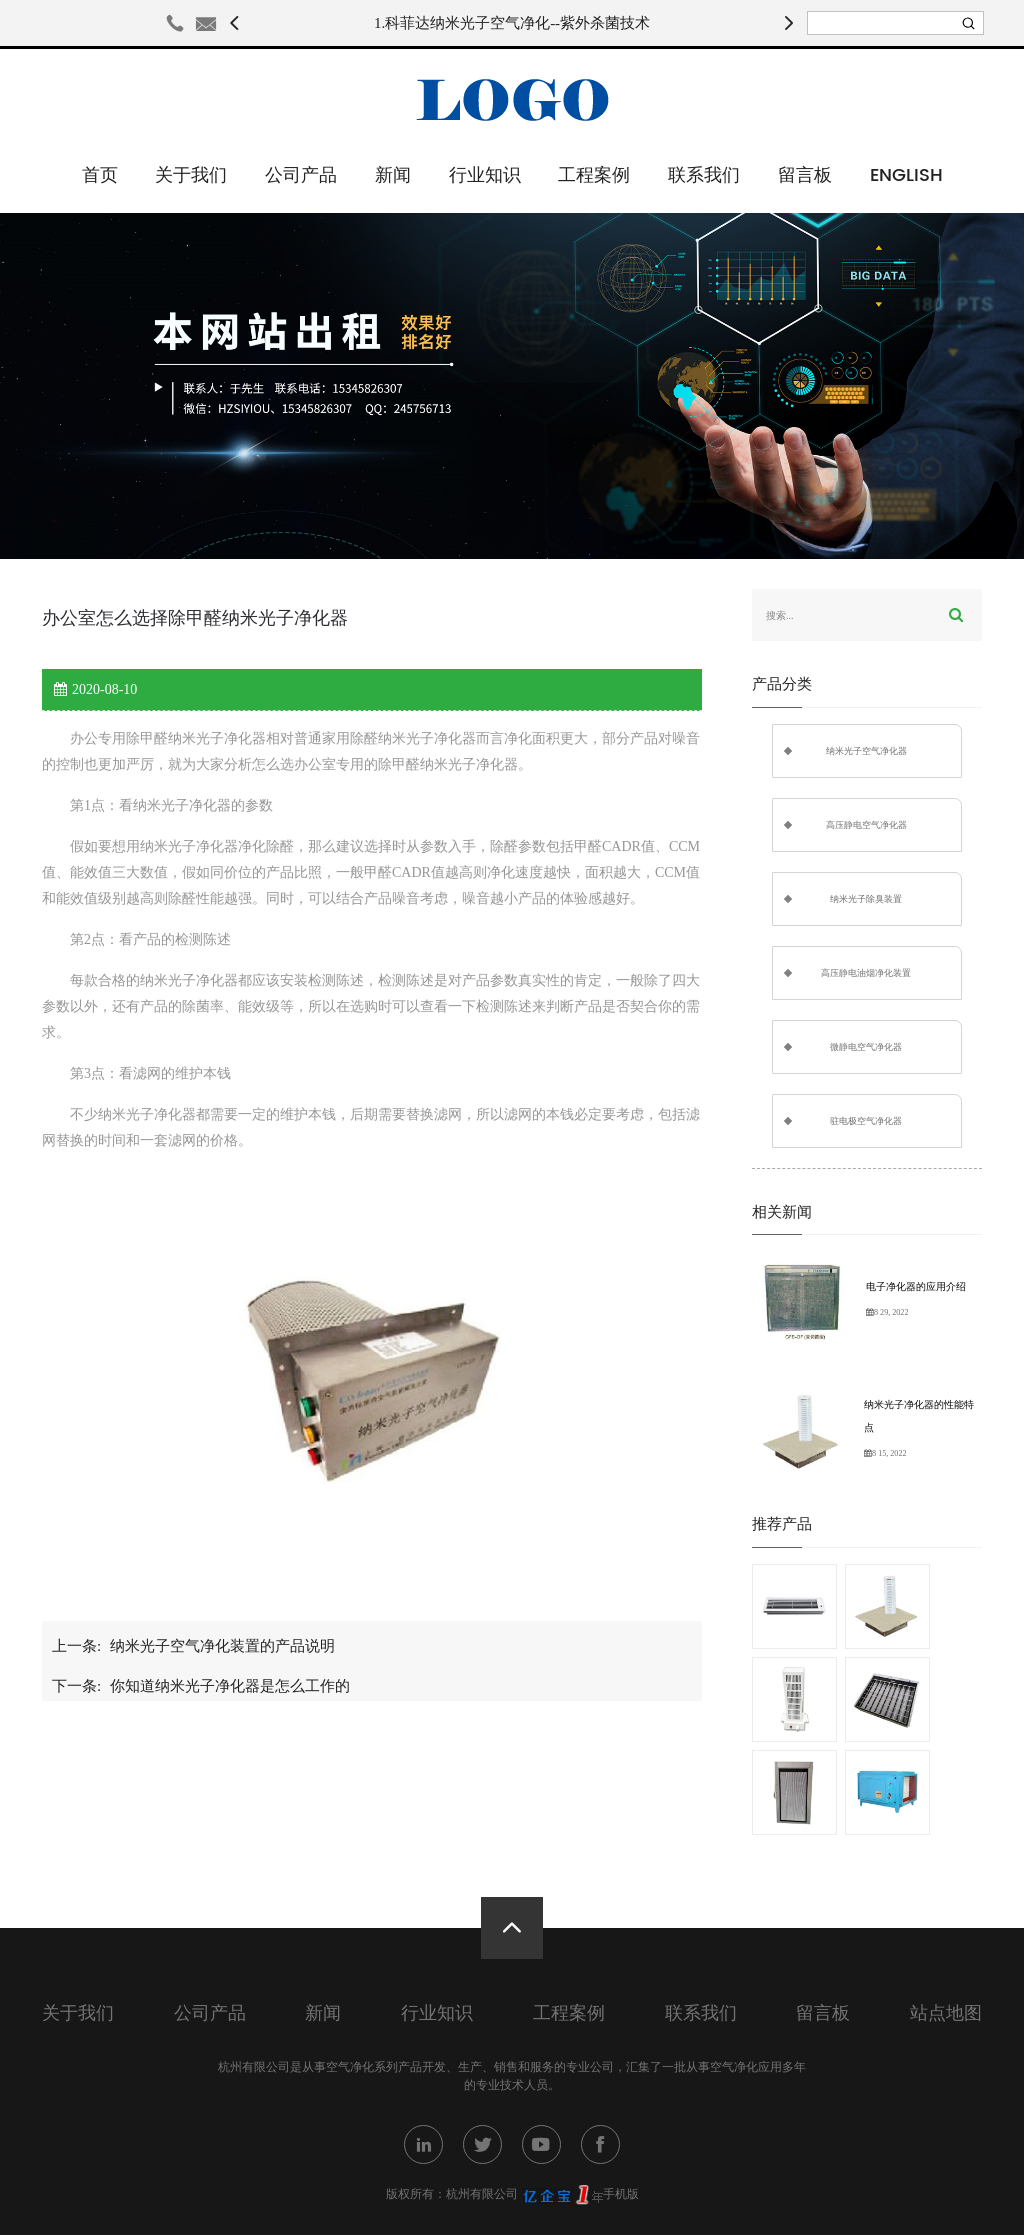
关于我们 (191, 175)
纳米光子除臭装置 (866, 899)
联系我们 (704, 175)
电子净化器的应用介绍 (916, 1286)
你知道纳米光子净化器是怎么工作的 (230, 1686)
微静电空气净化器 (866, 1047)
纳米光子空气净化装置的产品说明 (222, 1646)
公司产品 (301, 175)
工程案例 (594, 175)
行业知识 (485, 175)
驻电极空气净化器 (866, 1121)
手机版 (621, 2194)
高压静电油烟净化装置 (866, 973)
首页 (100, 175)
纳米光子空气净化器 (866, 751)
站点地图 (946, 2013)
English (906, 175)
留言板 (805, 175)
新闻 (393, 175)
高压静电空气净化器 (866, 825)
